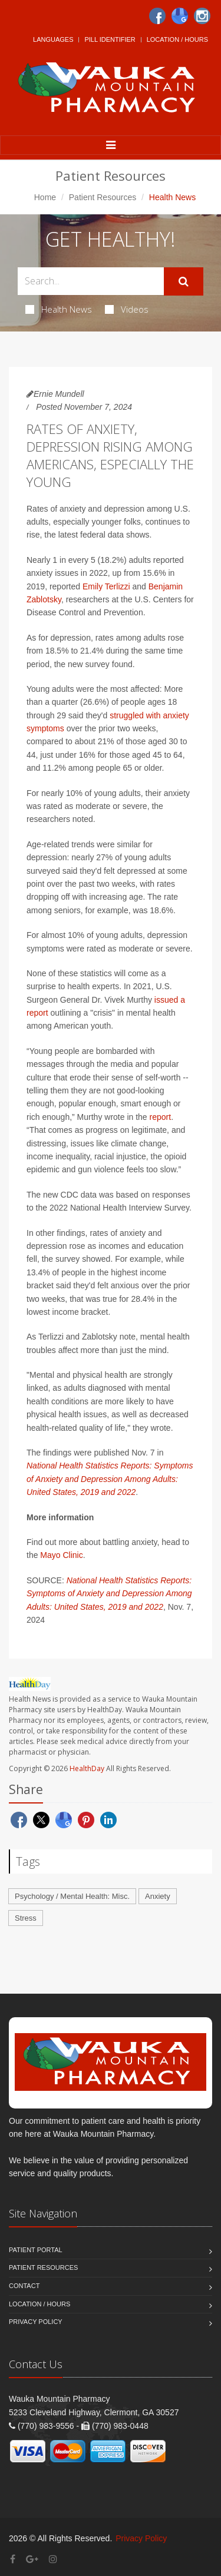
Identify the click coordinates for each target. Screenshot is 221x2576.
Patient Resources (102, 197)
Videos (127, 309)
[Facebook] (157, 16)
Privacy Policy (35, 2321)
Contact (24, 2285)
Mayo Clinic (61, 1555)
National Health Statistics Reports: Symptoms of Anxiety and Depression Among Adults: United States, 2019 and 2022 (110, 1479)
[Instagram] (202, 16)
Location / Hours (177, 39)
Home (45, 197)
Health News (58, 309)
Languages (53, 39)
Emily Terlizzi (106, 586)
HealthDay (87, 1768)
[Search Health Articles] (91, 281)
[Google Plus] (32, 2559)
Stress (26, 1918)
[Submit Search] (183, 281)
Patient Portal (35, 2249)
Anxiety (157, 1896)
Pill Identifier (109, 39)
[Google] (179, 16)
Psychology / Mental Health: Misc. (72, 1896)
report (160, 1117)
